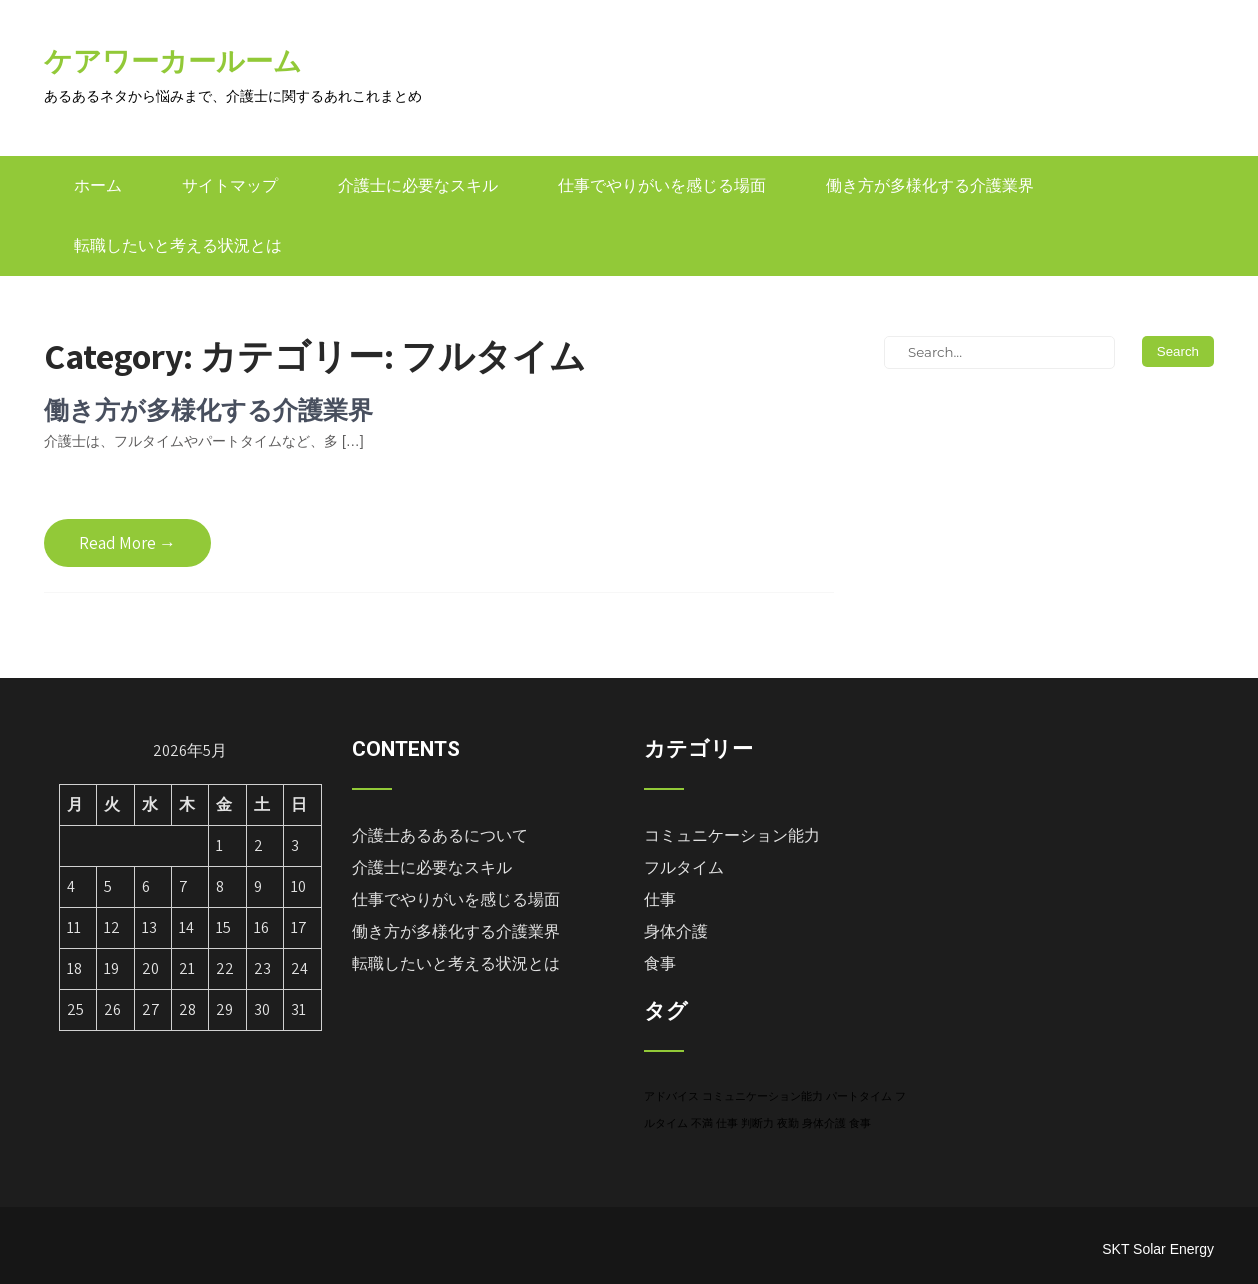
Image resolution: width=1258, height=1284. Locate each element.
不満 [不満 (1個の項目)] (702, 1123)
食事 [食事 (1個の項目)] (860, 1123)
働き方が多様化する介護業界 (930, 185)
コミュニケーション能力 (732, 835)
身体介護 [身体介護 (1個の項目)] (824, 1123)
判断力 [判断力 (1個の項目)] (757, 1123)
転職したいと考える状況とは (178, 245)
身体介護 (676, 931)
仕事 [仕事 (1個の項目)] (727, 1123)
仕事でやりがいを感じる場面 (662, 185)
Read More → (127, 543)
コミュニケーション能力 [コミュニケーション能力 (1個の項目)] (762, 1096)
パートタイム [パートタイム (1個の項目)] (859, 1096)
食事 (660, 963)
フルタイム (684, 867)
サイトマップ (230, 185)
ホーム (98, 185)
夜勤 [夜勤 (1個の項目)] (788, 1123)
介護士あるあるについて (440, 835)
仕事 (660, 899)
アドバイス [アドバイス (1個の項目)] (671, 1096)
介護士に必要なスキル (418, 185)
